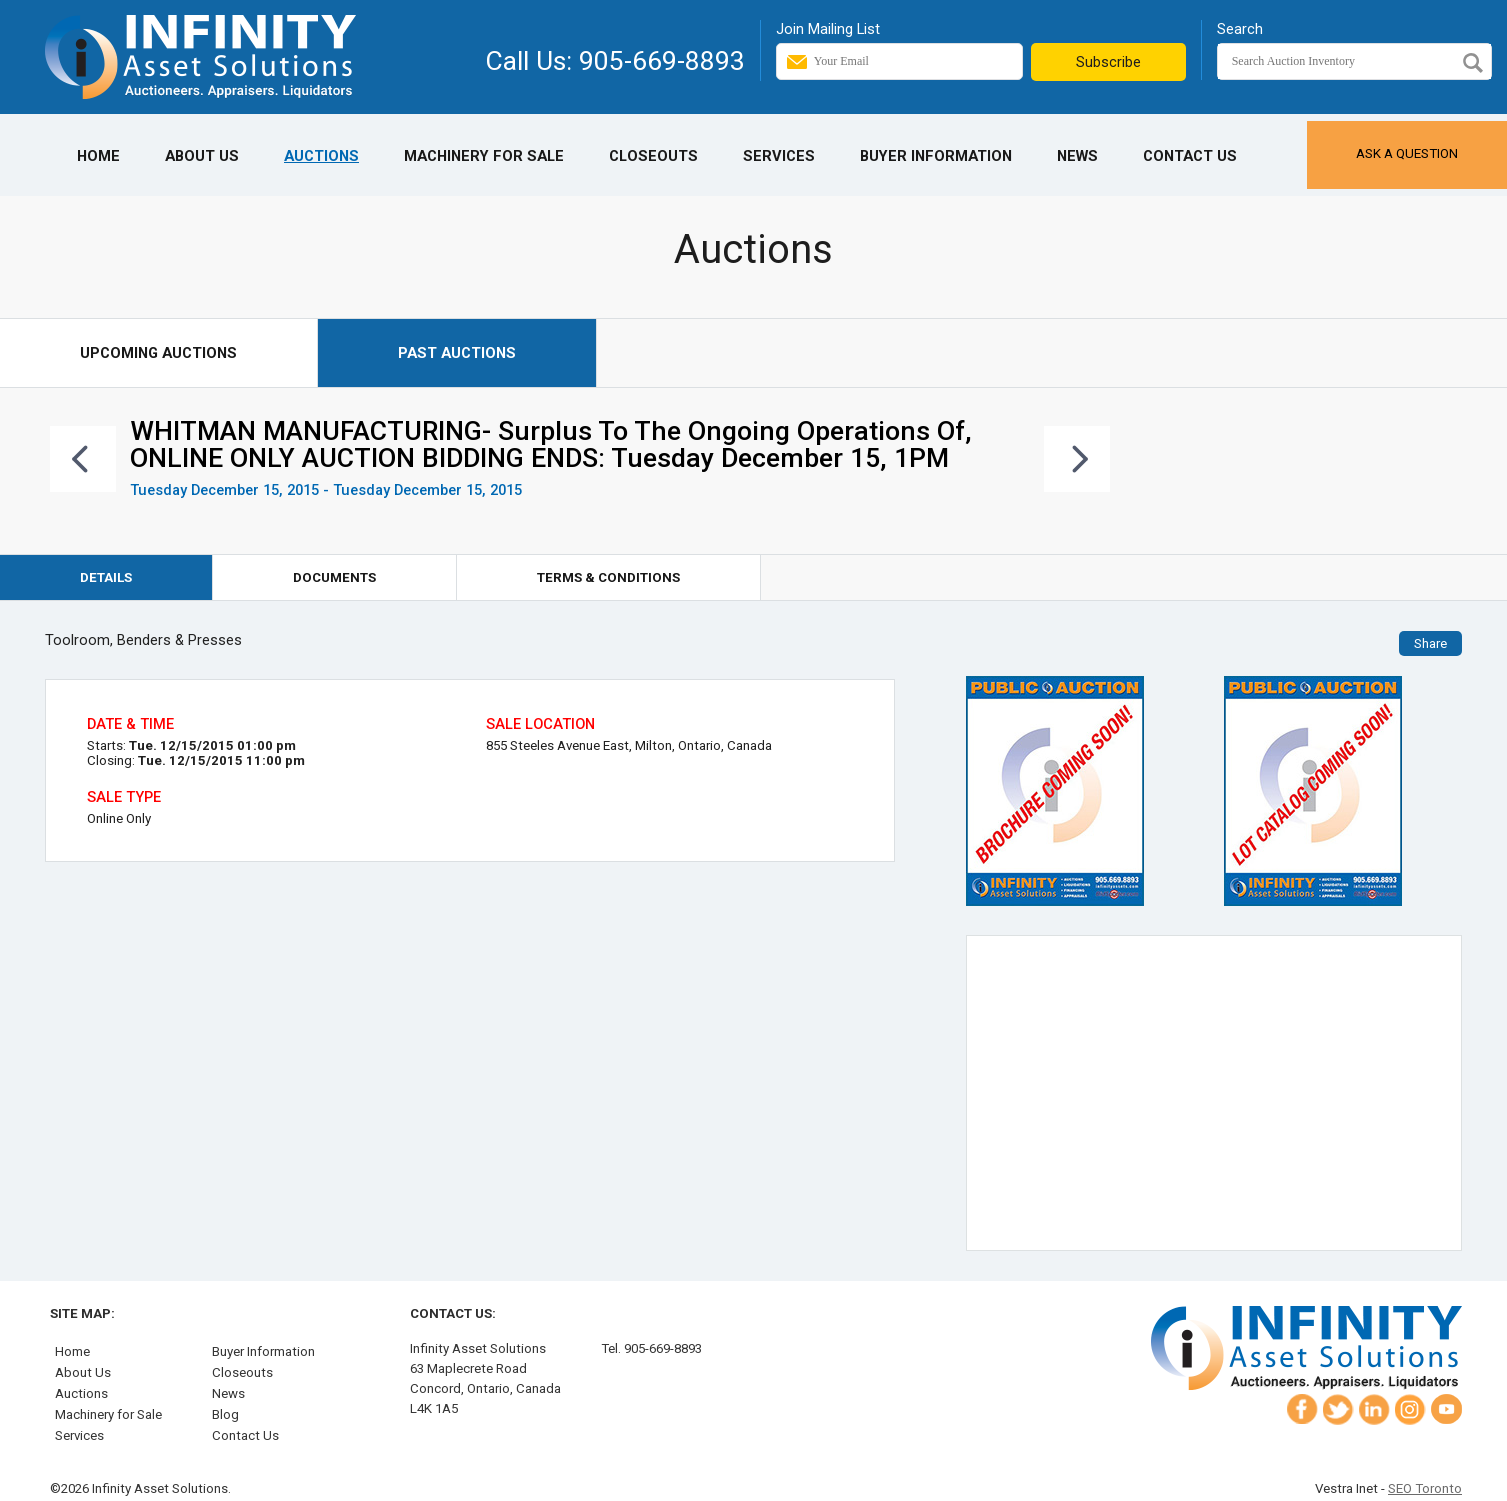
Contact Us (1190, 156)
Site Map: (82, 1313)
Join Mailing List (828, 29)
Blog (225, 1414)
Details (106, 577)
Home (98, 156)
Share (1430, 643)
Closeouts (653, 156)
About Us (202, 156)
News (1077, 156)
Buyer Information (936, 156)
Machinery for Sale (484, 156)
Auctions (321, 156)
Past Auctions (457, 353)
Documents (334, 577)
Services (779, 156)
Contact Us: (453, 1313)
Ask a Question (1407, 153)
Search (1240, 29)
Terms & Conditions (608, 577)
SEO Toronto (1425, 1488)
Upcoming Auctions (158, 353)
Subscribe (1108, 62)
